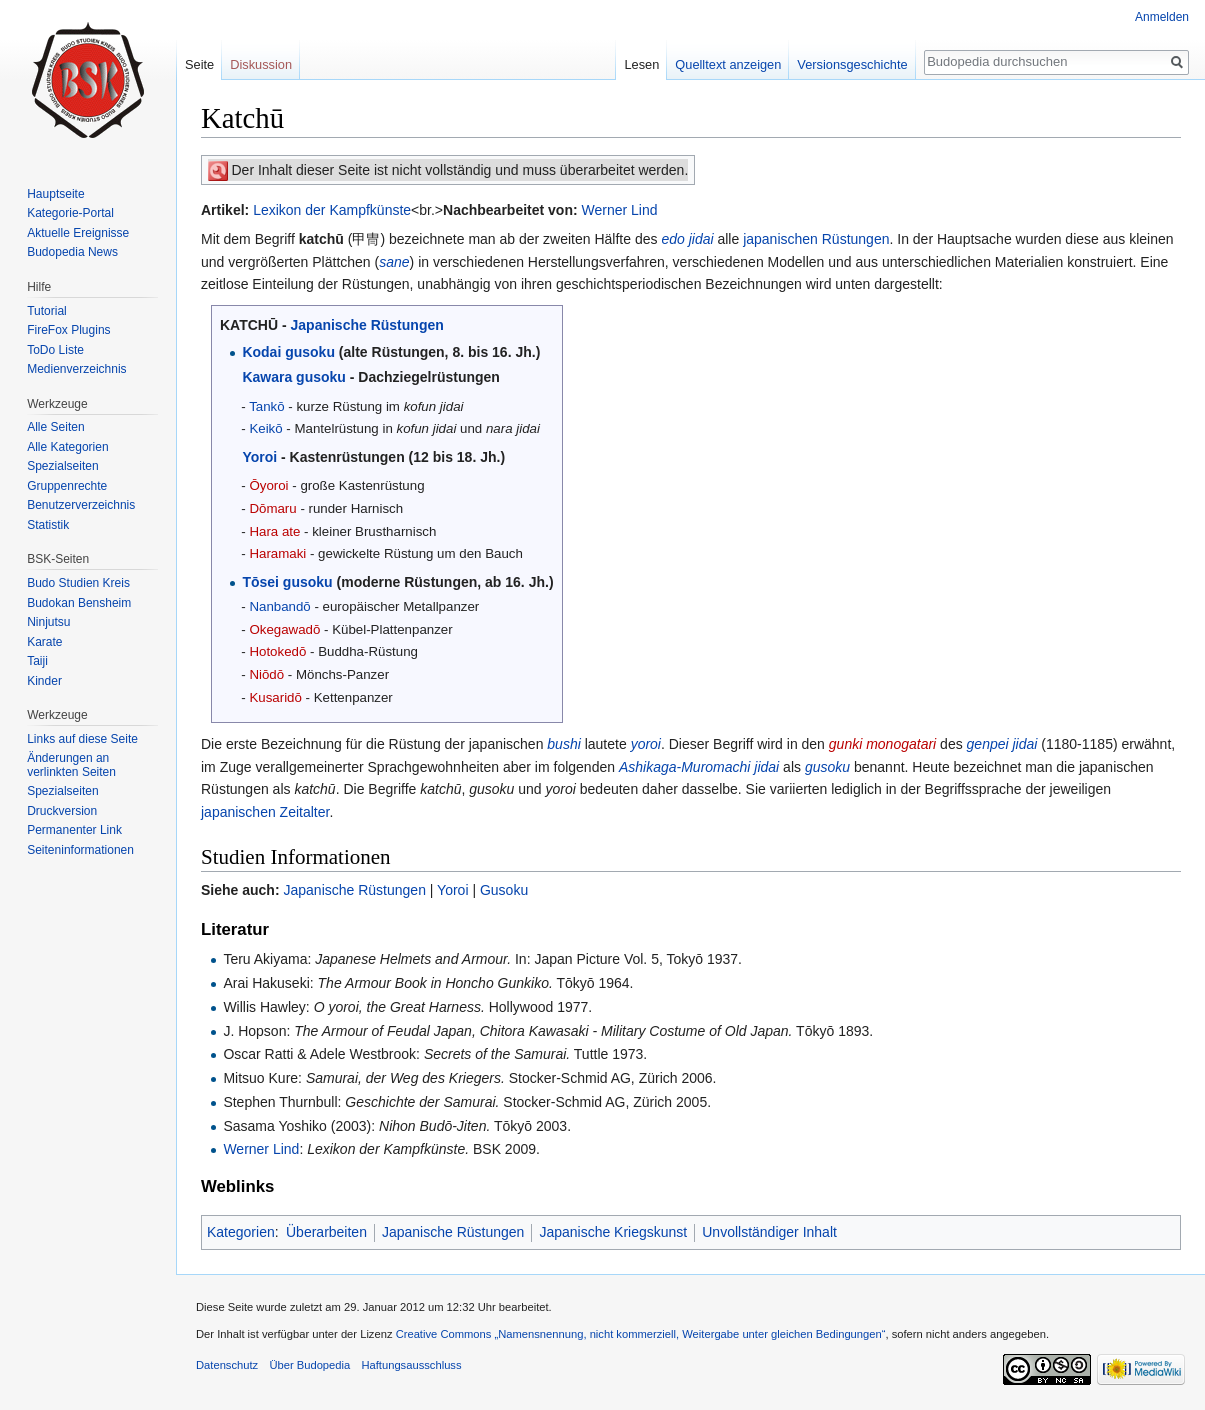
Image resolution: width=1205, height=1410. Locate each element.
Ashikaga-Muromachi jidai (699, 767)
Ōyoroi (268, 485)
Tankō (266, 406)
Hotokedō (277, 651)
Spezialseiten (62, 466)
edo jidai (687, 239)
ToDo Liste (55, 350)
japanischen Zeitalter (265, 812)
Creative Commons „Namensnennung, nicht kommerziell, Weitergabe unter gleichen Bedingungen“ (641, 1334)
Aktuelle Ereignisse (78, 233)
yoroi (646, 744)
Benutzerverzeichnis (81, 505)
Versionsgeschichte (852, 64)
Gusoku (504, 890)
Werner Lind (620, 210)
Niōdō (266, 674)
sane (394, 262)
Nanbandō (279, 606)
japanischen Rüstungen (816, 239)
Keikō (265, 428)
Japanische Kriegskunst (613, 1232)
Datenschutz (227, 1365)
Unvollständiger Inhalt (769, 1232)
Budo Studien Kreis (78, 583)
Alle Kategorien (67, 447)
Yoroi (259, 457)
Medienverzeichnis (76, 369)
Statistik (48, 525)
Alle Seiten (55, 427)
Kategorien (241, 1232)
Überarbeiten (326, 1232)
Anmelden (1162, 17)
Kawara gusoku (293, 377)
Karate (44, 642)
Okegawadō (284, 629)
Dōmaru (272, 508)
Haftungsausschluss (411, 1365)
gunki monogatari (882, 744)
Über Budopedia (309, 1365)
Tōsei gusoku (287, 582)
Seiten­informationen (80, 850)
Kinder (44, 681)
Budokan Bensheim (79, 603)
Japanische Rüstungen (367, 325)
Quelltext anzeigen (728, 64)
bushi (563, 744)
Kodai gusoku (288, 352)
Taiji (37, 661)
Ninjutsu (48, 622)
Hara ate (274, 531)
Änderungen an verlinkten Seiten (71, 765)
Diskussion (261, 64)
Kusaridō (275, 697)
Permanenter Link (74, 830)
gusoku (827, 767)
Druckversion (62, 811)
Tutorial (47, 311)
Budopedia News (72, 252)
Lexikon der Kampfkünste (332, 210)
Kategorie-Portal (70, 213)
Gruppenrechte (67, 486)
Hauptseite (55, 194)
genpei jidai (1002, 744)
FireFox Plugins (68, 330)
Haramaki (277, 553)
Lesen (641, 64)
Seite (199, 64)
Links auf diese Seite (82, 739)
